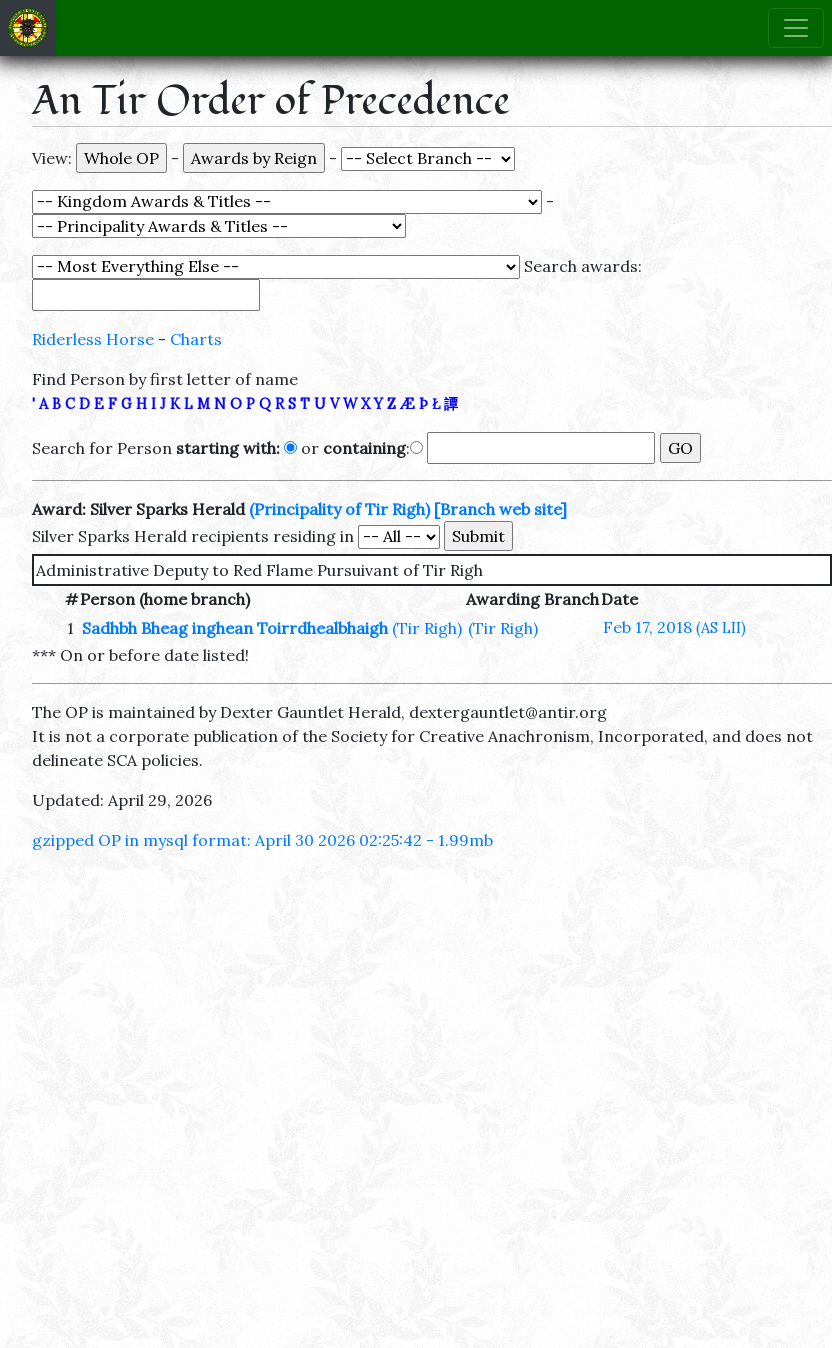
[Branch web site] (500, 509)
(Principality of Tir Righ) (339, 509)
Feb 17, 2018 (674, 627)
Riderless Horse (93, 339)
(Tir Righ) (427, 628)
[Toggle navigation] (796, 28)
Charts (196, 339)
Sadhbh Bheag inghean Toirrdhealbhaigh (235, 628)
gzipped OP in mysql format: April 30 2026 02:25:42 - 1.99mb (262, 840)
